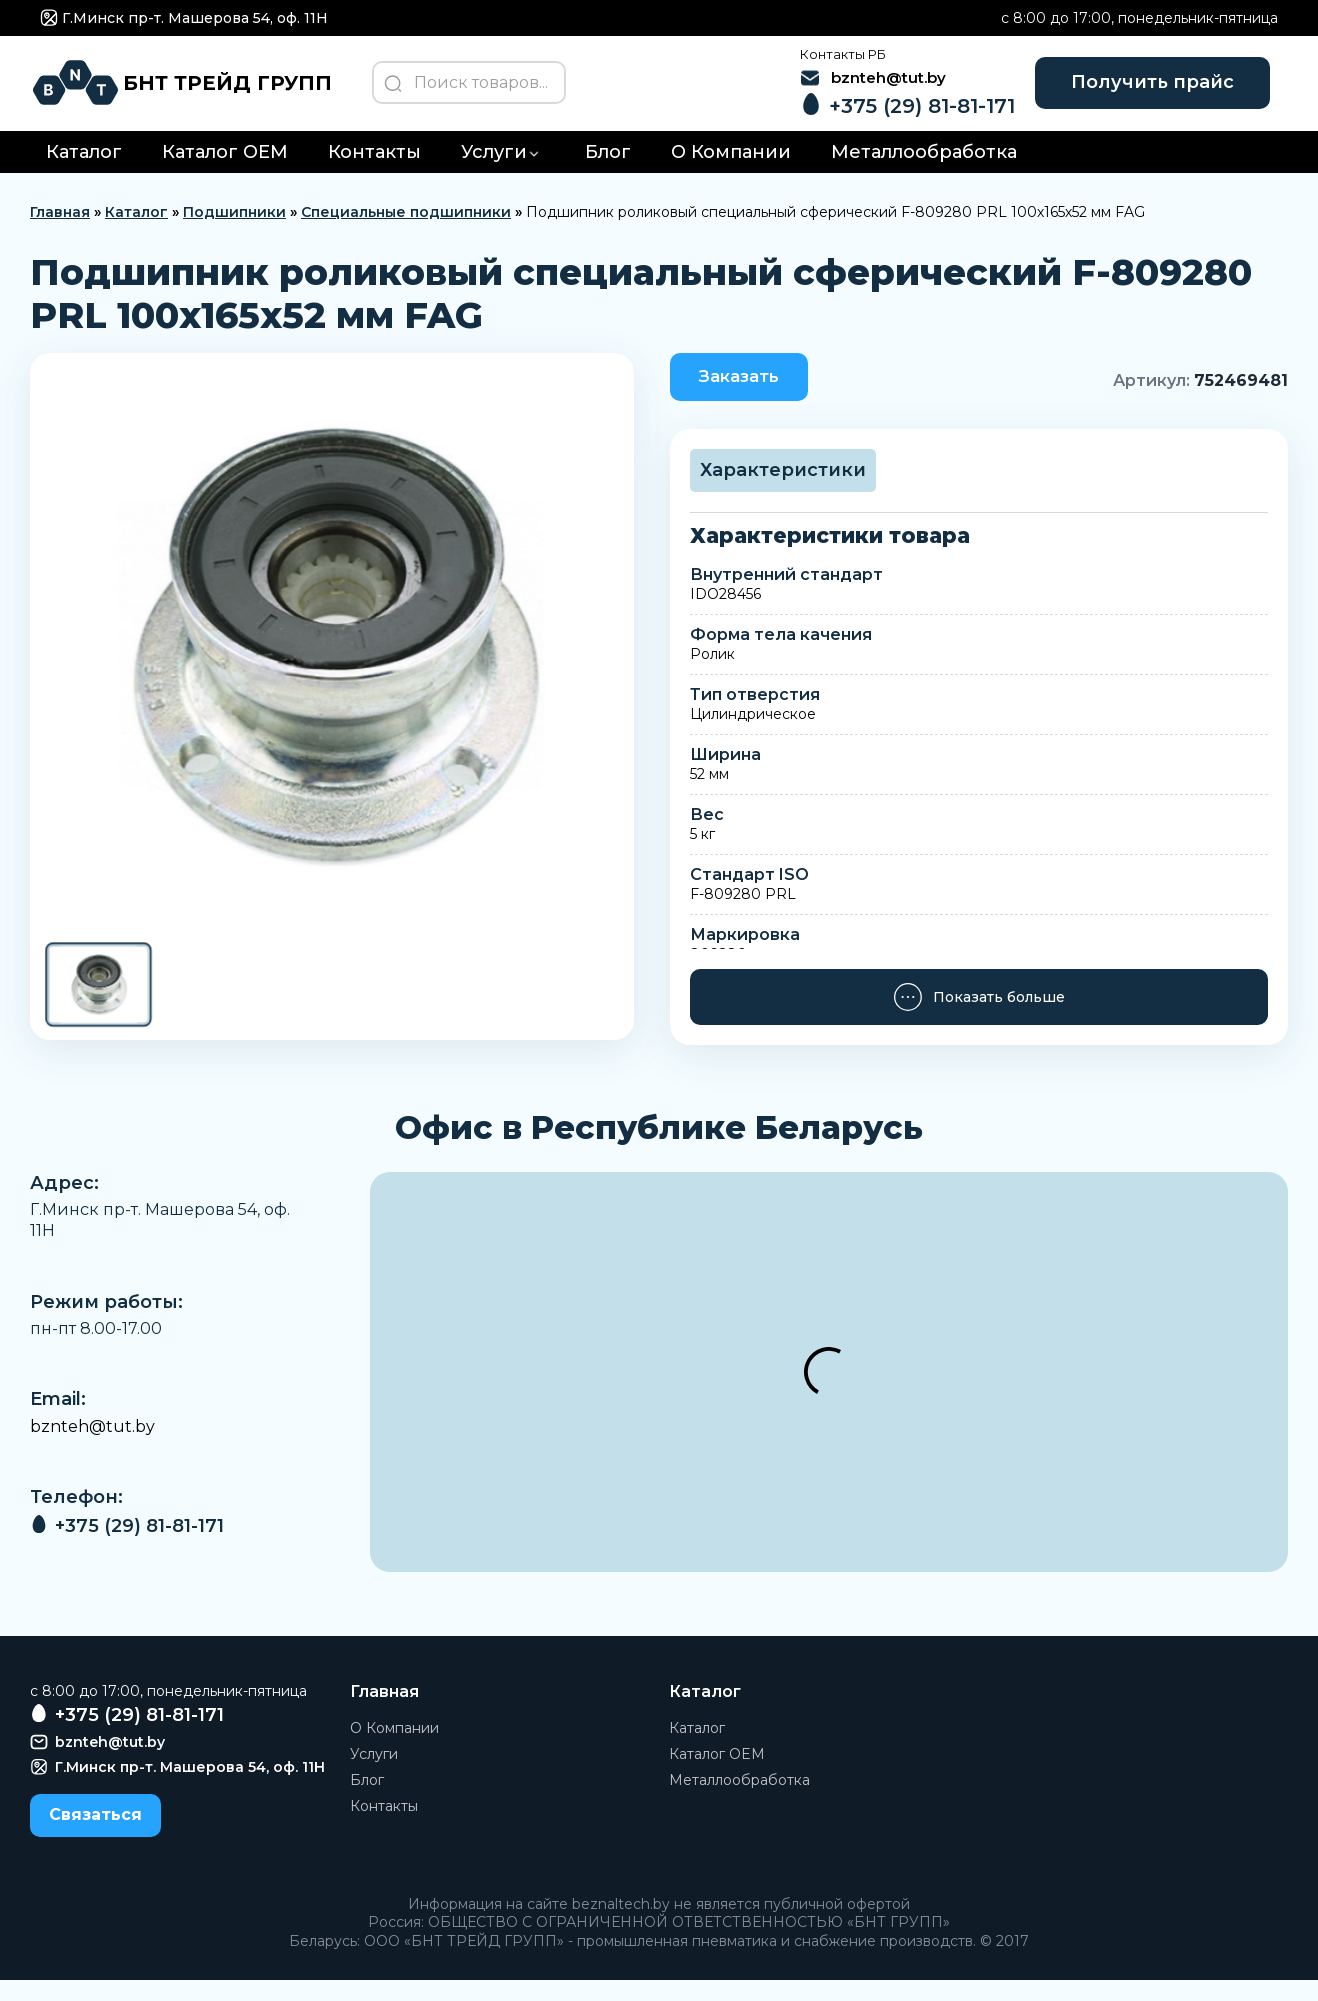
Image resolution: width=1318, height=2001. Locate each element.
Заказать (750, 395)
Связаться (95, 1835)
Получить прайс (1140, 90)
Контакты (374, 169)
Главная (60, 229)
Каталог (84, 169)
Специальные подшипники (406, 229)
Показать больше (978, 1018)
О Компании (731, 169)
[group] (332, 663)
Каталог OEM (225, 169)
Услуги (494, 169)
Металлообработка (924, 169)
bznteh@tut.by (92, 1447)
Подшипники (234, 229)
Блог (608, 169)
